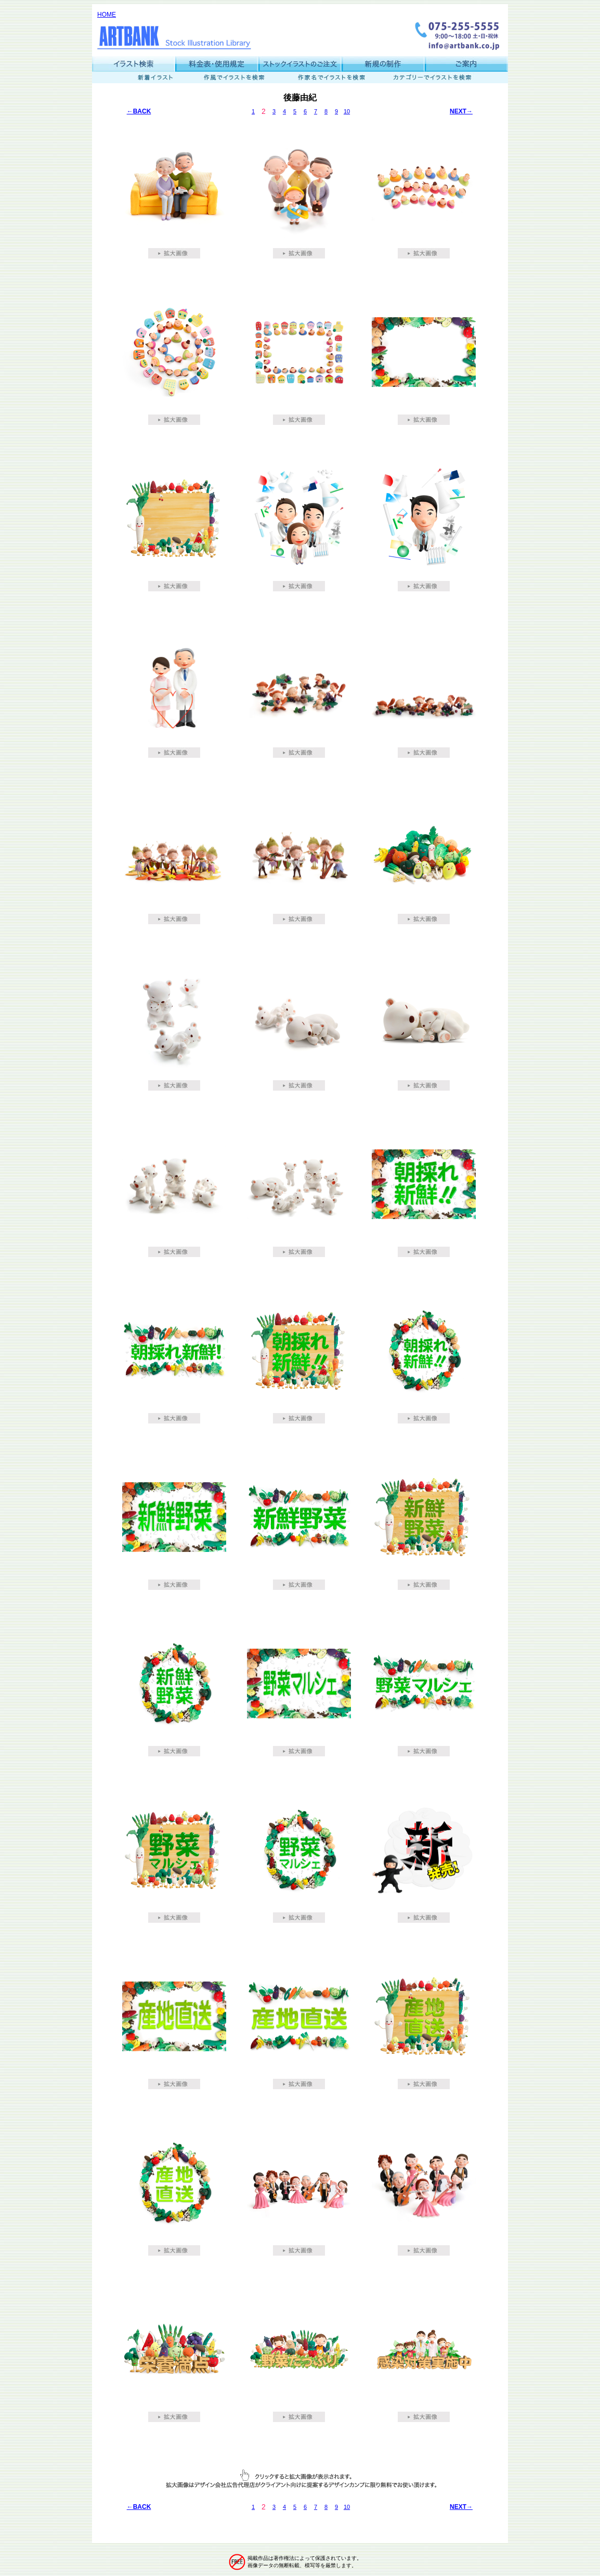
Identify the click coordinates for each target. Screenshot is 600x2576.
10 (347, 111)
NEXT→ (461, 111)
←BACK (139, 111)
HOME (106, 14)
